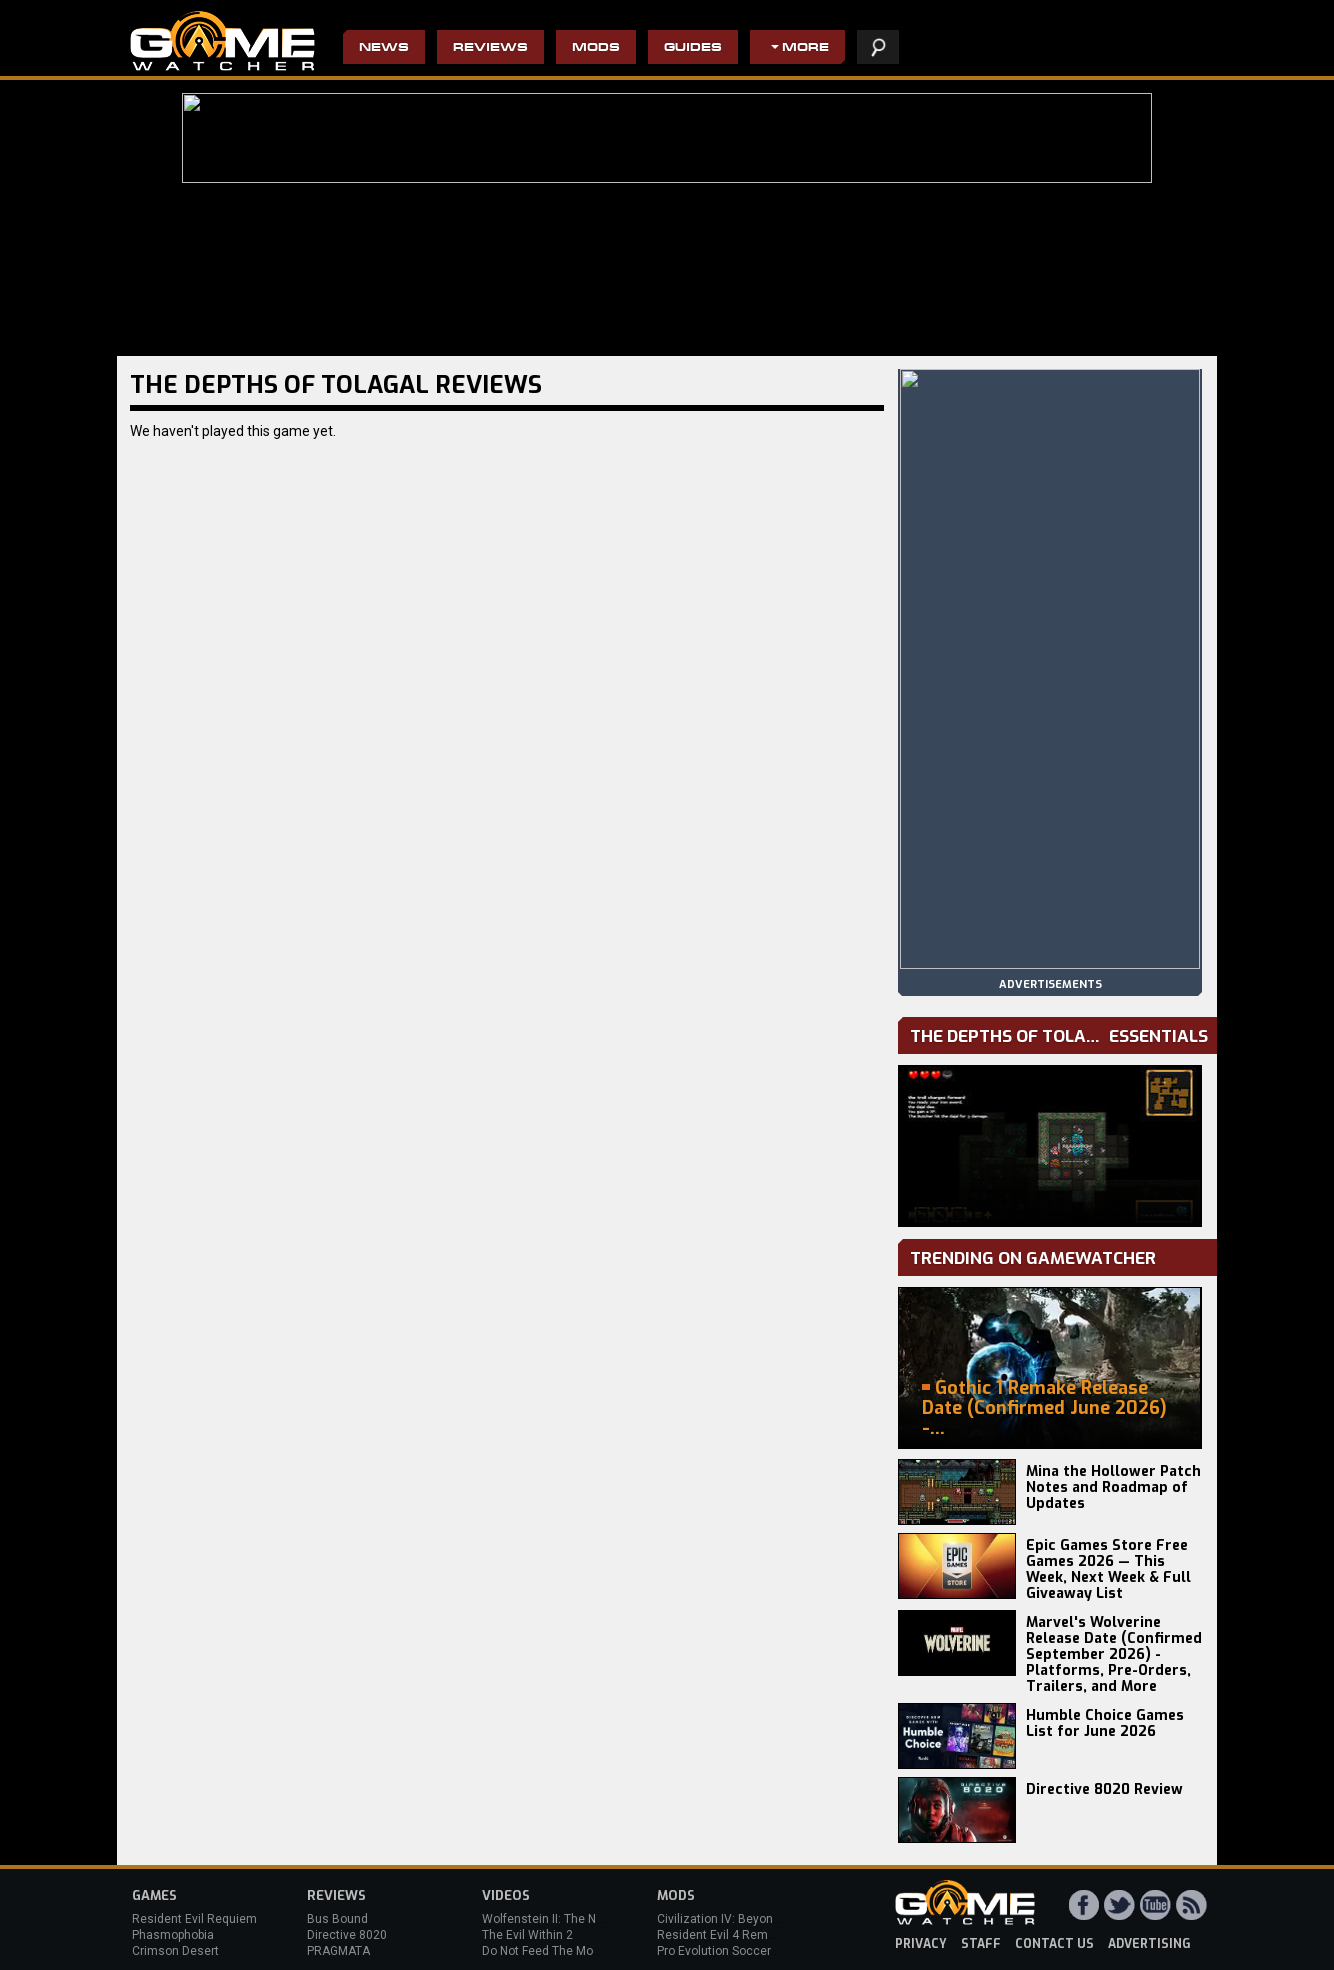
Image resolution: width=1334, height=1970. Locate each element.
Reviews (490, 48)
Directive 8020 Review (1104, 1789)
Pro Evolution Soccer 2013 (729, 1951)
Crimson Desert (175, 1951)
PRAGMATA (338, 1951)
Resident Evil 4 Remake (722, 1935)
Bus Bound (337, 1919)
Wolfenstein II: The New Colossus (575, 1919)
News (384, 48)
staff (981, 1944)
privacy (921, 1944)
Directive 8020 (347, 1935)
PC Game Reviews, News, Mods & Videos (222, 41)
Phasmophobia (173, 1935)
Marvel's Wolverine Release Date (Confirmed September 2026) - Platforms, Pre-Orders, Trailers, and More (1114, 1654)
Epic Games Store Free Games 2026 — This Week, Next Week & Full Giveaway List (1108, 1569)
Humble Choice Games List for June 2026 (1105, 1723)
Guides (693, 48)
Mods (596, 48)
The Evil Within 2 (527, 1935)
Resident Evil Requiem (194, 1919)
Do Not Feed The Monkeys (554, 1951)
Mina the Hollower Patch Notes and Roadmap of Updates (1113, 1487)
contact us (1054, 1944)
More (805, 48)
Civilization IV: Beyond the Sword (747, 1919)
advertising (1149, 1944)
